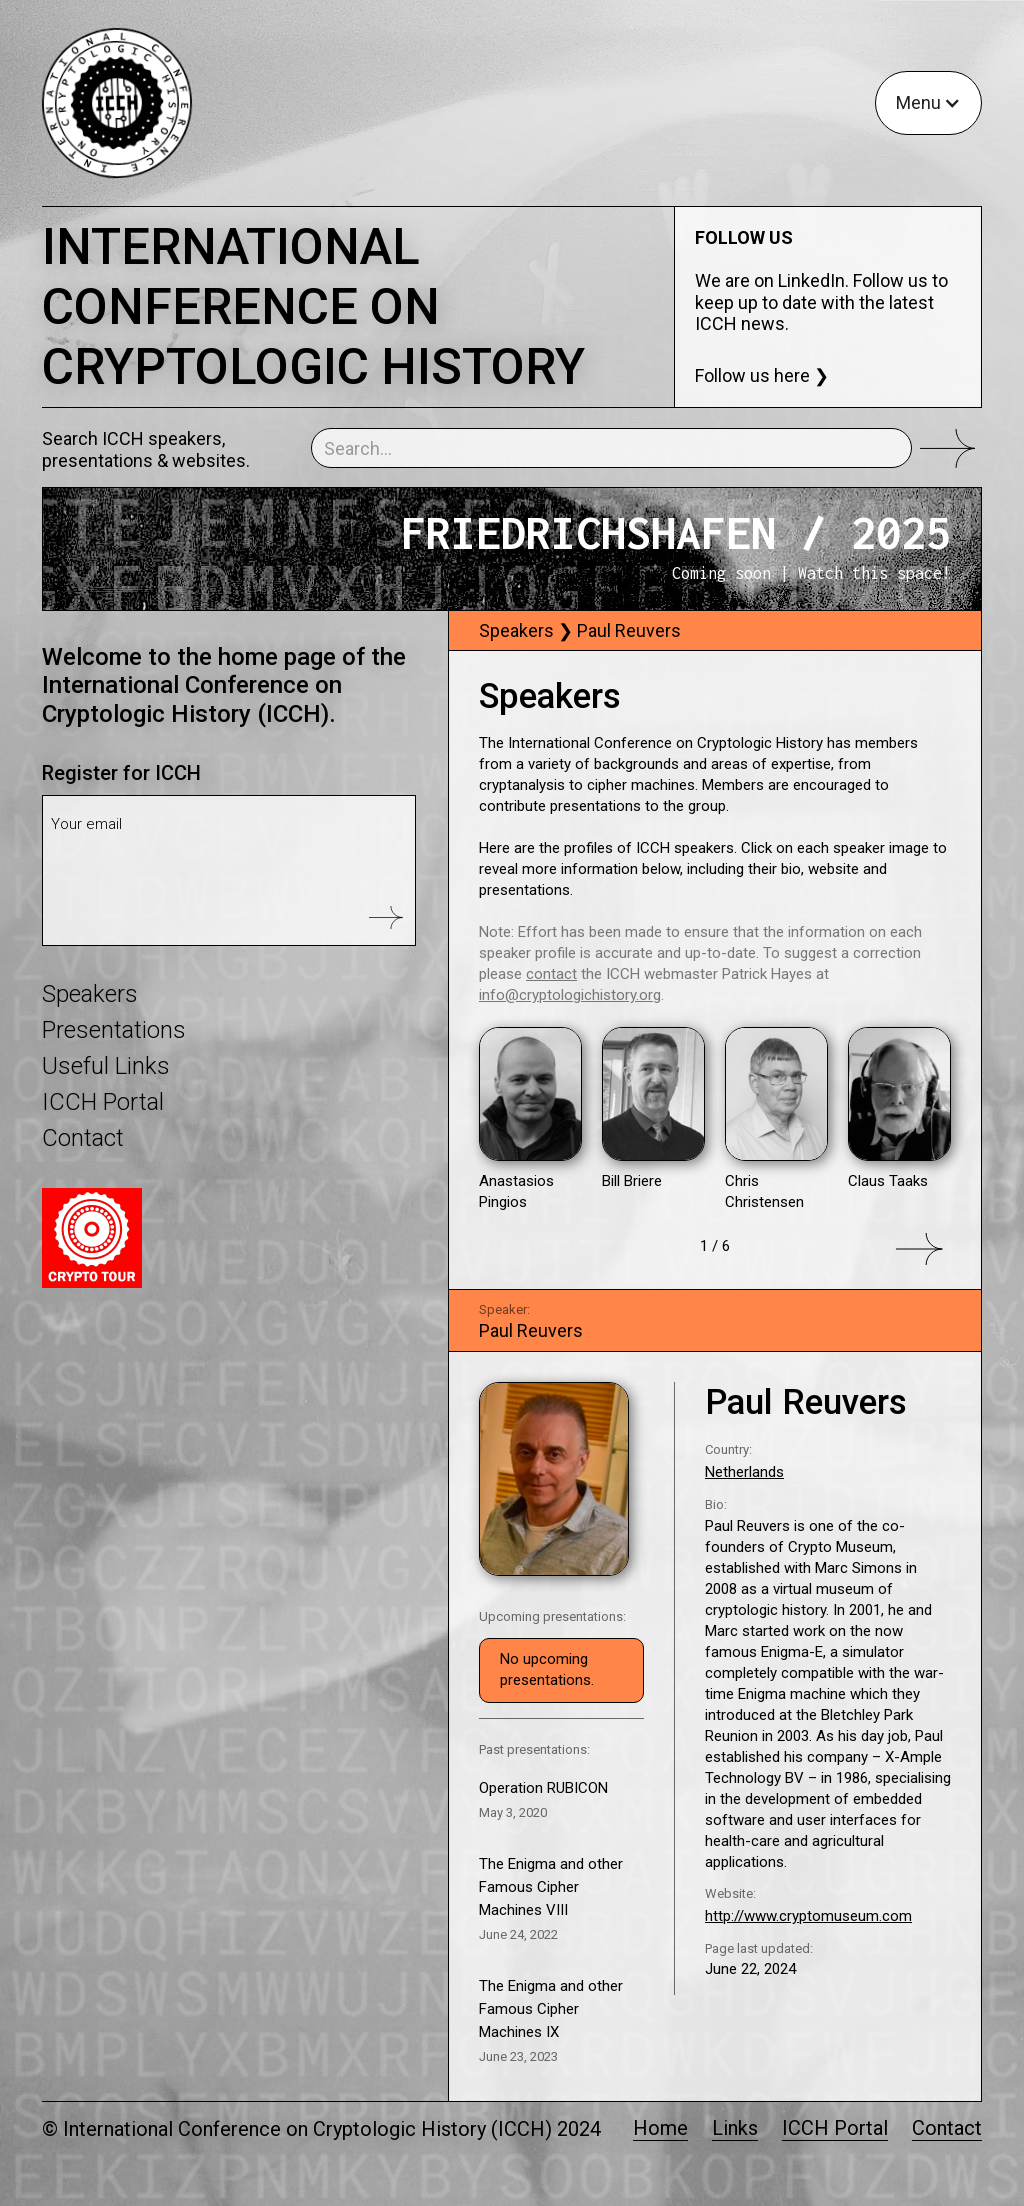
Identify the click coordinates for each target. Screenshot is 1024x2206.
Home (660, 2129)
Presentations (114, 1030)
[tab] (715, 631)
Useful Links (106, 1066)
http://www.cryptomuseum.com (808, 1916)
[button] (928, 103)
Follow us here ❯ (762, 375)
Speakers (90, 994)
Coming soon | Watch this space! (811, 573)
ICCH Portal (103, 1102)
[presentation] (203, 898)
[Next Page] (715, 1249)
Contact (83, 1138)
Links (735, 2129)
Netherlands (744, 1472)
